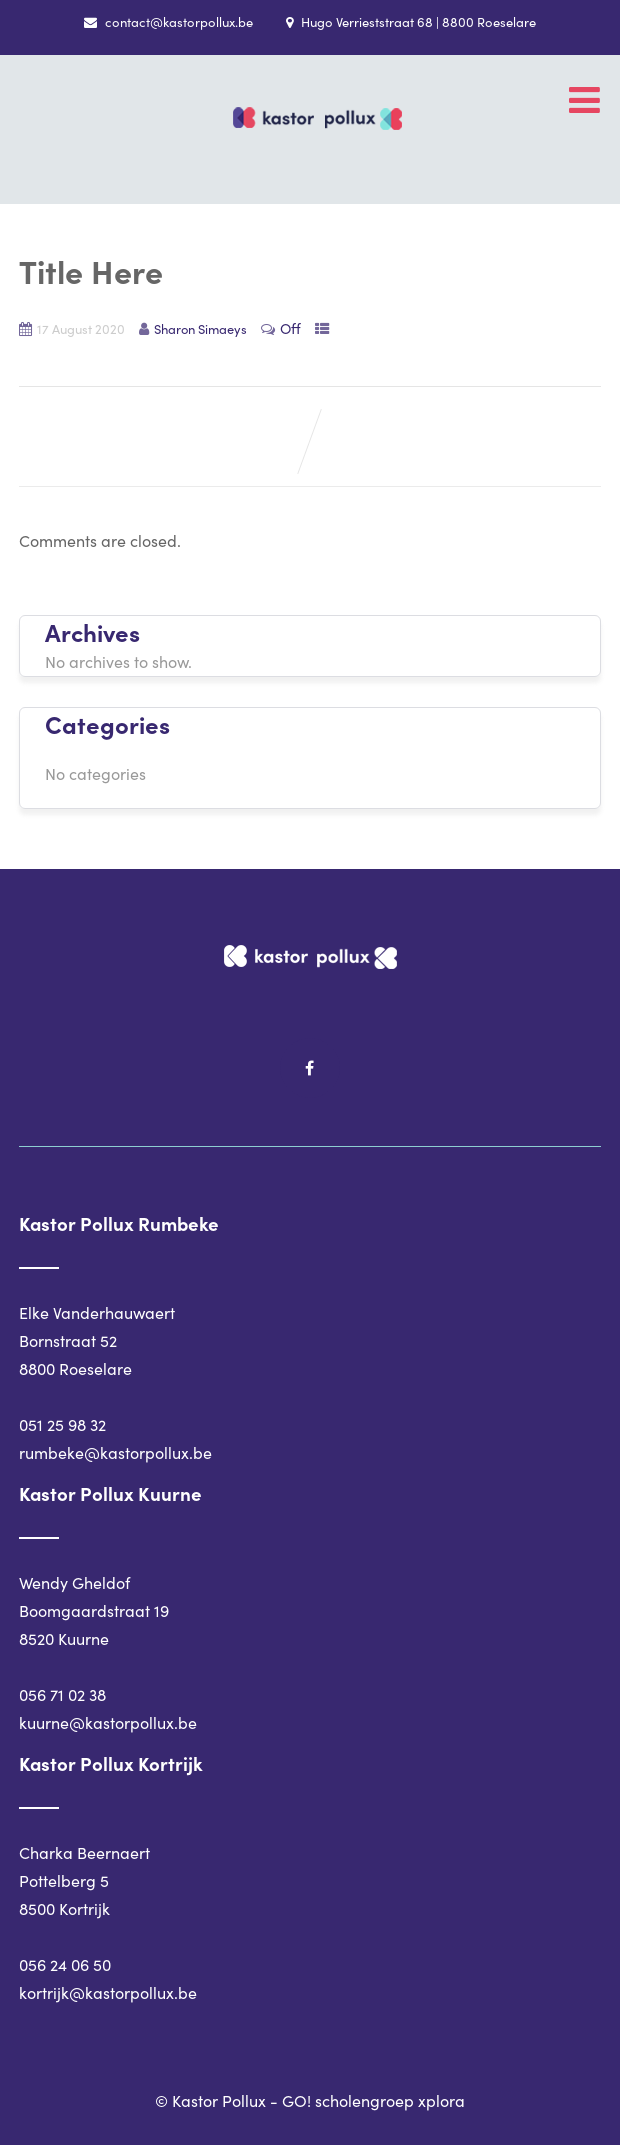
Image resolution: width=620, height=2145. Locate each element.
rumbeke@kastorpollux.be (115, 1452)
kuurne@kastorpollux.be (108, 1722)
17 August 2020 (81, 328)
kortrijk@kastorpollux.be (108, 1992)
